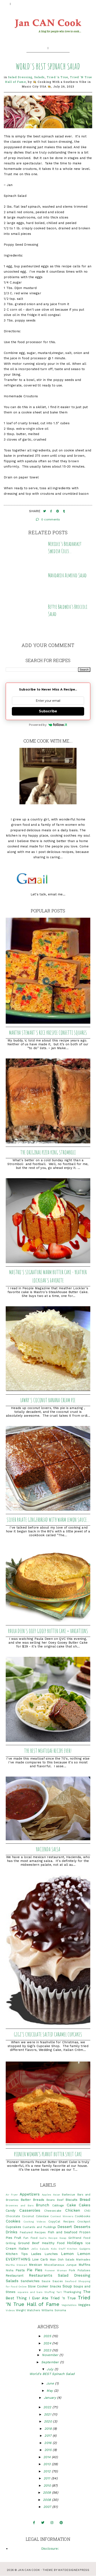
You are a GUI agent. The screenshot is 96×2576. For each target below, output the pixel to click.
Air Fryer (12, 2194)
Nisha (10, 2270)
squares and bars (30, 2292)
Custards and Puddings (39, 2227)
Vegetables (69, 2305)
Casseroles (29, 2210)
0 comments (48, 519)
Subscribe (48, 711)
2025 (47, 2336)
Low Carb (40, 2259)
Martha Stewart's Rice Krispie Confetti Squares (48, 1032)
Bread (85, 2199)
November (50, 2355)
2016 (48, 2443)
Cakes (84, 2205)
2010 (48, 2485)
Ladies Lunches (44, 2254)
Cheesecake (52, 2210)
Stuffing (49, 2292)
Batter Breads (32, 2200)
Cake (71, 2205)
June (50, 2383)
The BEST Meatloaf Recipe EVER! (48, 1750)
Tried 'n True (57, 77)
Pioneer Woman (56, 2270)
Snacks (55, 2286)
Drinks (12, 2232)
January (50, 2398)
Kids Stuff (58, 2248)
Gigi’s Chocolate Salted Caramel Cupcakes (48, 2034)
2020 (48, 2421)
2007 (47, 2507)
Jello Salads (40, 2248)
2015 (48, 2450)
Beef (60, 2199)
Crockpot (83, 2221)
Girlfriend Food (79, 2237)
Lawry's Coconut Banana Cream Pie (47, 1400)
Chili (87, 2210)
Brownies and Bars (20, 2205)
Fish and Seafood (62, 2232)
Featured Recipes (33, 2232)
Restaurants (40, 2275)
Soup (67, 2286)
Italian (24, 2248)
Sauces (57, 2281)
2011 (47, 2478)
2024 (47, 2343)
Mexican (35, 2265)
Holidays (75, 2243)
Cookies (13, 2221)
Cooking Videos (34, 2221)
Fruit (17, 2238)
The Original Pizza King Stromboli (48, 1152)
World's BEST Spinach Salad (48, 66)
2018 (48, 2429)
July (51, 2369)
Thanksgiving (72, 2292)
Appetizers (30, 2194)
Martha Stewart (16, 2264)
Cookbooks (82, 2216)
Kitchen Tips (17, 2254)
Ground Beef (29, 2243)
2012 (47, 2471)
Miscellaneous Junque (60, 2264)
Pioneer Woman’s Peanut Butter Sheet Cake (48, 2154)
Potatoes (83, 2270)
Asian (56, 2194)
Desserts (82, 2226)
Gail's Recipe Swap (53, 2237)
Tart (59, 2292)
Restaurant (14, 2275)
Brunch (42, 2205)
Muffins (84, 2265)
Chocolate (13, 2216)
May (50, 2391)
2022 (47, 2407)
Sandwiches (30, 2281)
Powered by (48, 724)
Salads (39, 77)
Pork (72, 2270)
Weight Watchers (28, 2310)
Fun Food (30, 2237)
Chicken (72, 2210)
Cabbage (58, 2205)
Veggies (84, 2305)
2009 (47, 2492)
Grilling (10, 2243)
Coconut (28, 2216)
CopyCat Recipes (61, 2221)
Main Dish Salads (62, 2259)
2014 (47, 2457)
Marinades (83, 2259)
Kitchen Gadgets (78, 2248)
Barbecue (68, 2194)
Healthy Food (53, 2243)
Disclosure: (50, 2549)
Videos (10, 2310)
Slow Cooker (38, 2286)
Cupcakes (13, 2227)
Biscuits (71, 2200)
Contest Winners (61, 2216)
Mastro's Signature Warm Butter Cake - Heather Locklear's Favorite (48, 1276)
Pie (29, 2270)
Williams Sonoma (53, 2310)
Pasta (20, 2270)
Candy (11, 2210)
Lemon (67, 2253)
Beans (50, 2199)
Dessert (65, 2226)
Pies (39, 2270)
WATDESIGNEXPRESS (73, 2570)
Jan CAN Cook (29, 2570)
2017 (48, 2436)
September (50, 2362)
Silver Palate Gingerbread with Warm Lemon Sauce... (48, 1519)
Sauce (46, 2281)
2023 (47, 2350)
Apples (46, 2194)
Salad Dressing (20, 77)
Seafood (70, 2281)
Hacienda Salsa (48, 1849)
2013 (47, 2464)
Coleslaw (42, 2216)
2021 (48, 2414)
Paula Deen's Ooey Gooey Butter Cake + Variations (48, 1631)
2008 (47, 2500)
